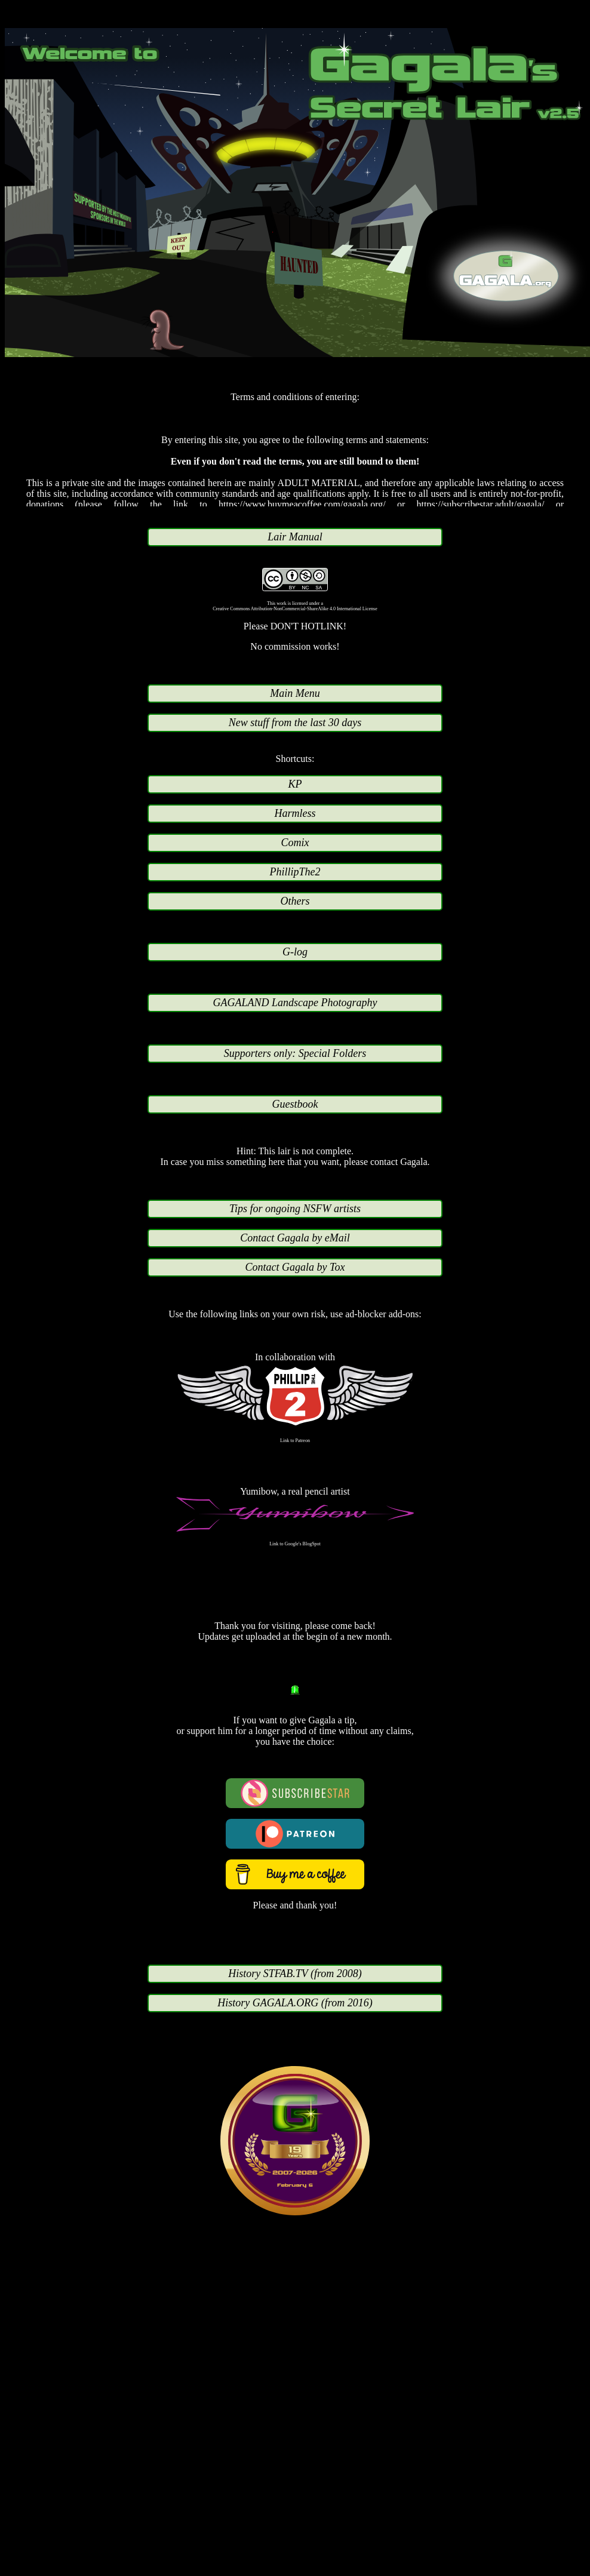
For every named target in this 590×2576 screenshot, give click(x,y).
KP (295, 784)
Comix (295, 843)
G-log (295, 952)
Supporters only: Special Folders (295, 1053)
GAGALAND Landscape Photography (295, 1003)
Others (295, 901)
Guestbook (295, 1104)
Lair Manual (295, 537)
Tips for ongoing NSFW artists (295, 1209)
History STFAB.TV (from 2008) (295, 1973)
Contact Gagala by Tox (295, 1267)
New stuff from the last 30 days (295, 722)
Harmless (294, 813)
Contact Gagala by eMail (294, 1238)
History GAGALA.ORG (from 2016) (294, 2003)
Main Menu (294, 693)
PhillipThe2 (295, 872)
